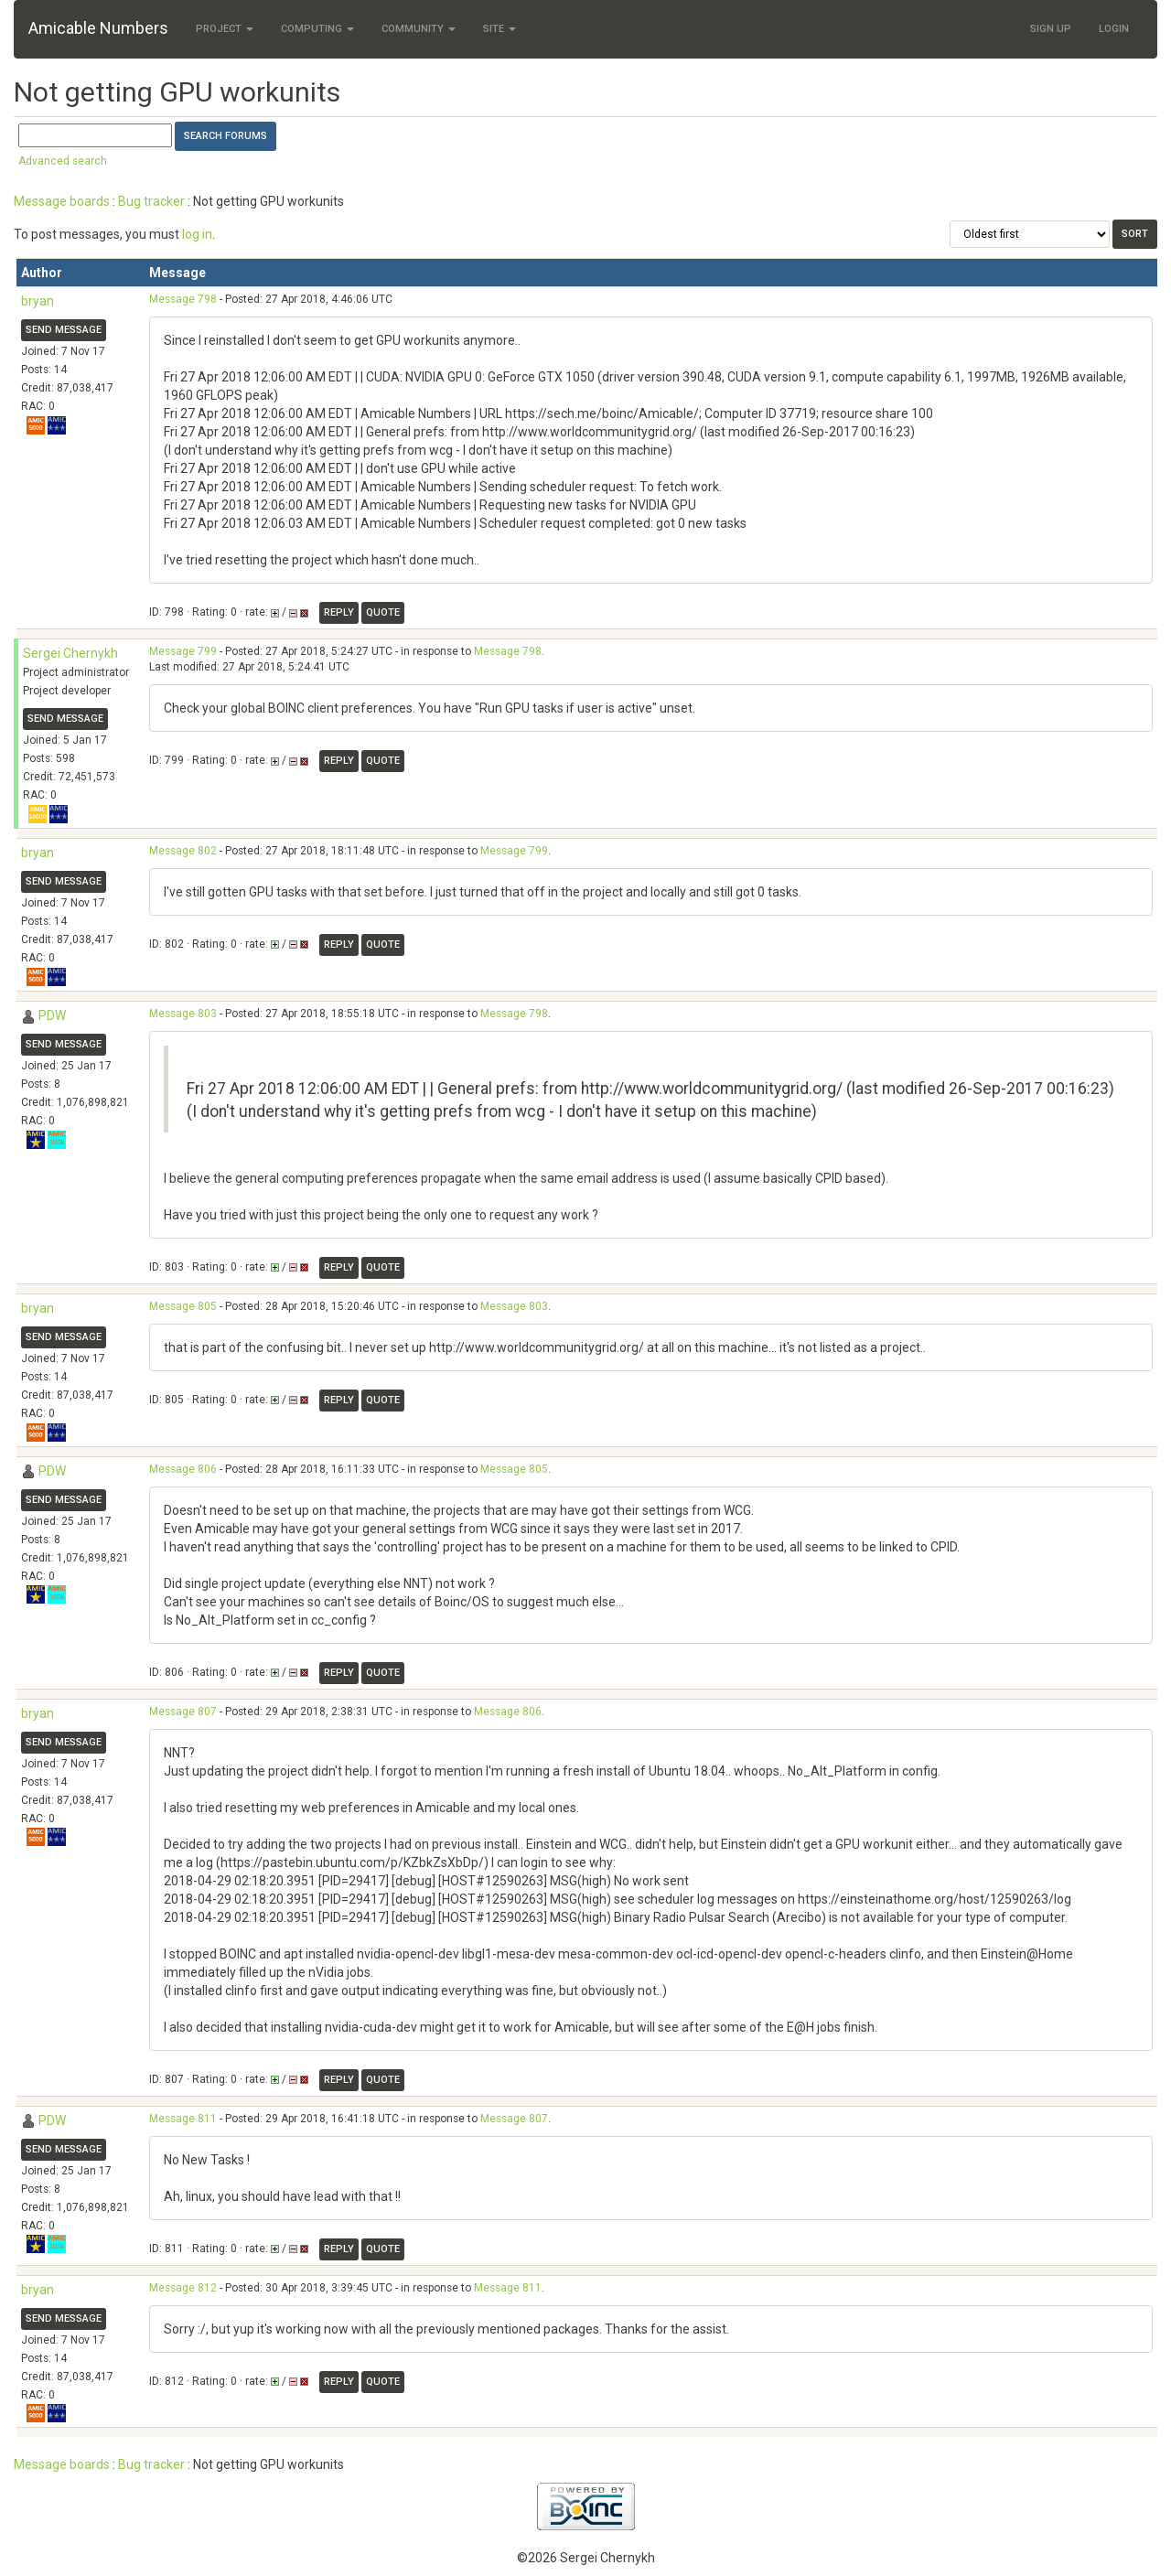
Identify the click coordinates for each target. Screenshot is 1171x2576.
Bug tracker (151, 201)
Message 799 (183, 651)
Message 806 (183, 1469)
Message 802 (183, 850)
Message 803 (183, 1013)
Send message (64, 330)
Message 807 (183, 1711)
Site (499, 29)
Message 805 (183, 1306)
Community (418, 29)
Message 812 (183, 2287)
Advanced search (62, 161)
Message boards (62, 201)
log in (197, 234)
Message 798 (183, 299)
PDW (52, 1015)
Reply (339, 612)
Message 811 (183, 2118)
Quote (383, 612)
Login (1114, 29)
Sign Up (1050, 29)
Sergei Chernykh (70, 653)
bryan (37, 301)
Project (224, 29)
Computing (317, 29)
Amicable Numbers (98, 28)
